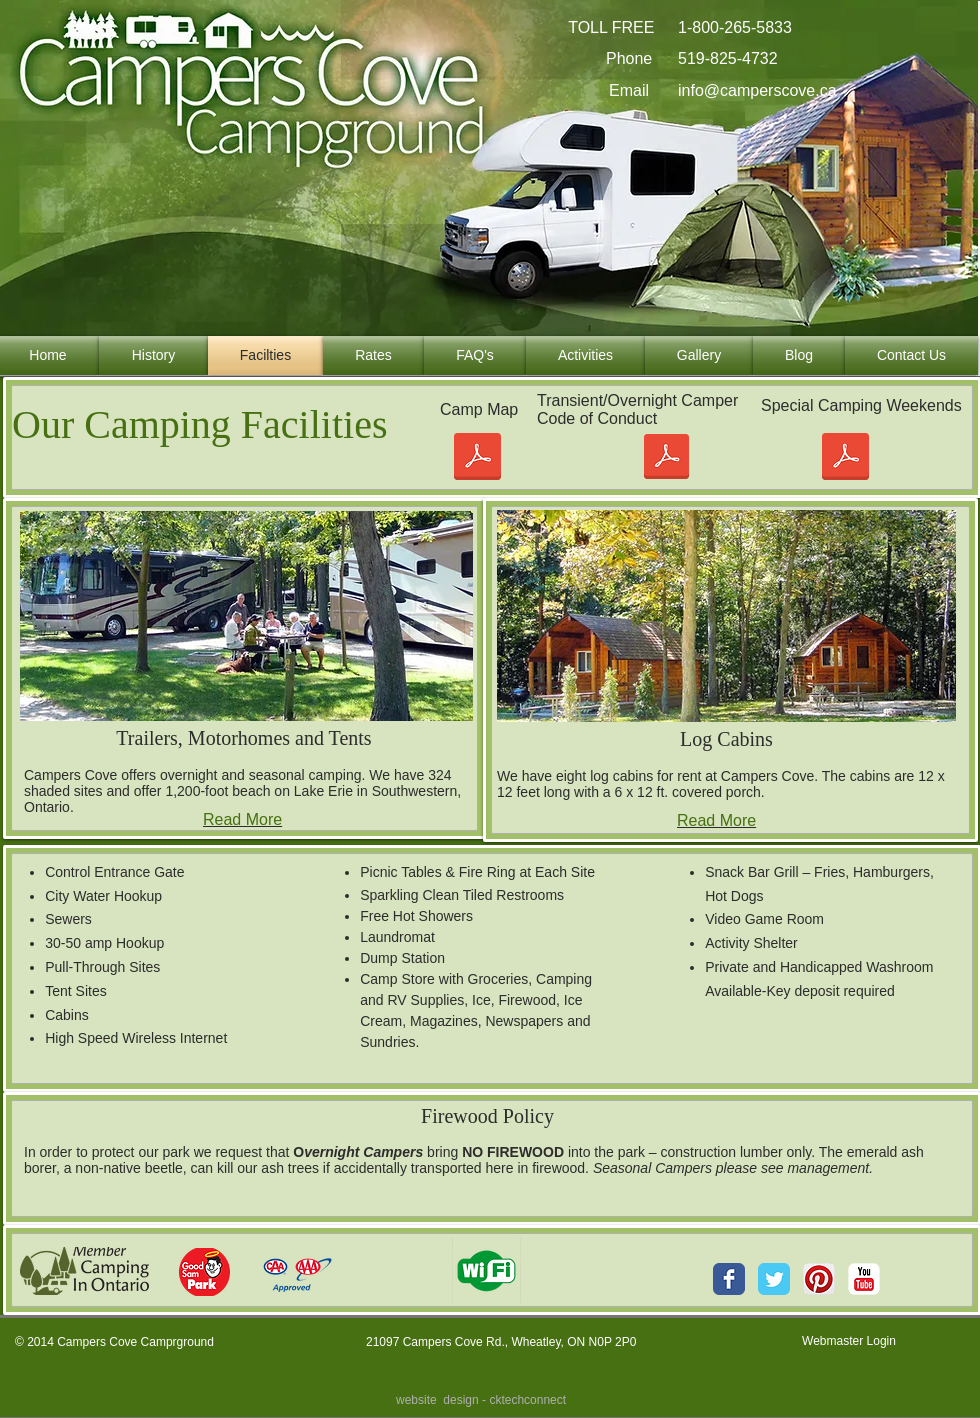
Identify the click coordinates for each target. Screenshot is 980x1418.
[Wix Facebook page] (729, 1279)
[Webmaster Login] (849, 1341)
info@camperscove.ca (757, 90)
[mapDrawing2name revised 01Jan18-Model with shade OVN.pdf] (477, 459)
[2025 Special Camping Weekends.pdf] (845, 459)
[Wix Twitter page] (774, 1279)
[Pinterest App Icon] (819, 1279)
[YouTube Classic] (864, 1279)
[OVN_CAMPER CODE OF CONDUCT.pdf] (666, 459)
